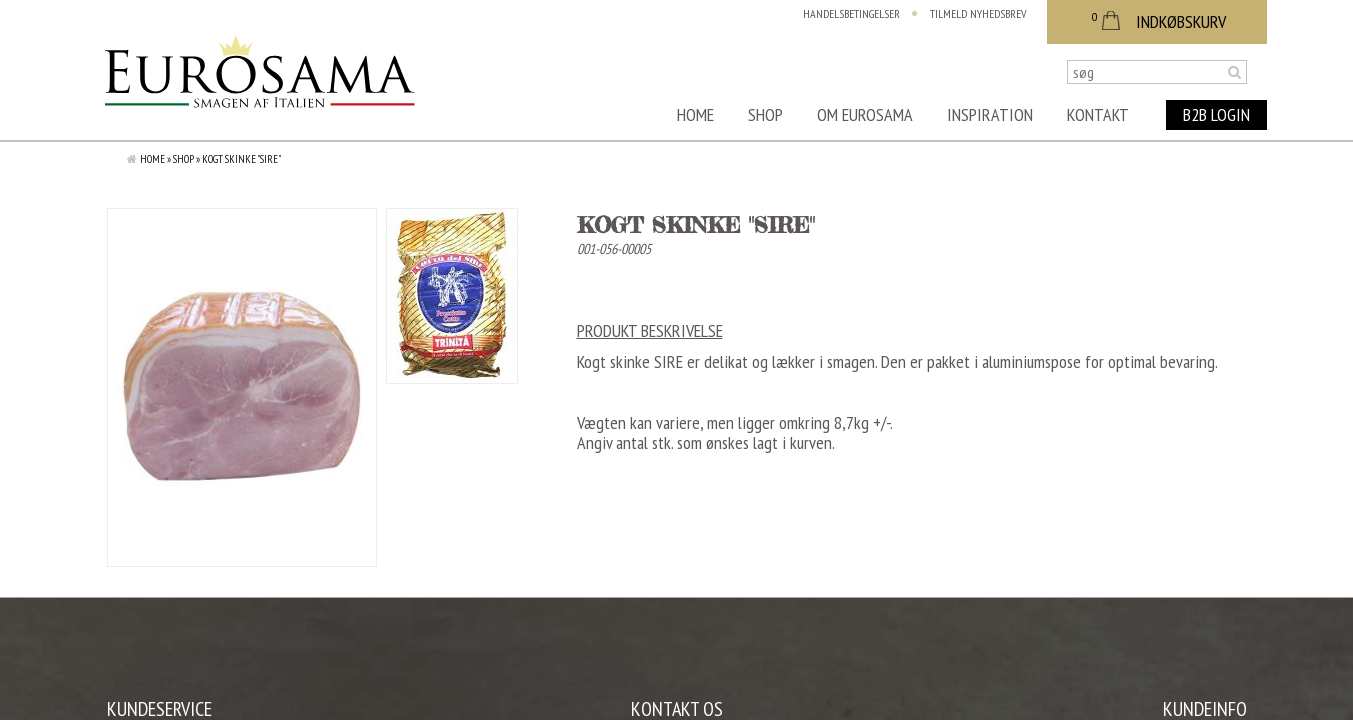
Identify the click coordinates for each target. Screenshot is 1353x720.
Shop (765, 114)
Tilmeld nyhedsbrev (978, 13)
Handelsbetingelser (851, 13)
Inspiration (990, 114)
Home (695, 114)
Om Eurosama (865, 114)
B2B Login (1216, 114)
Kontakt (1098, 114)
